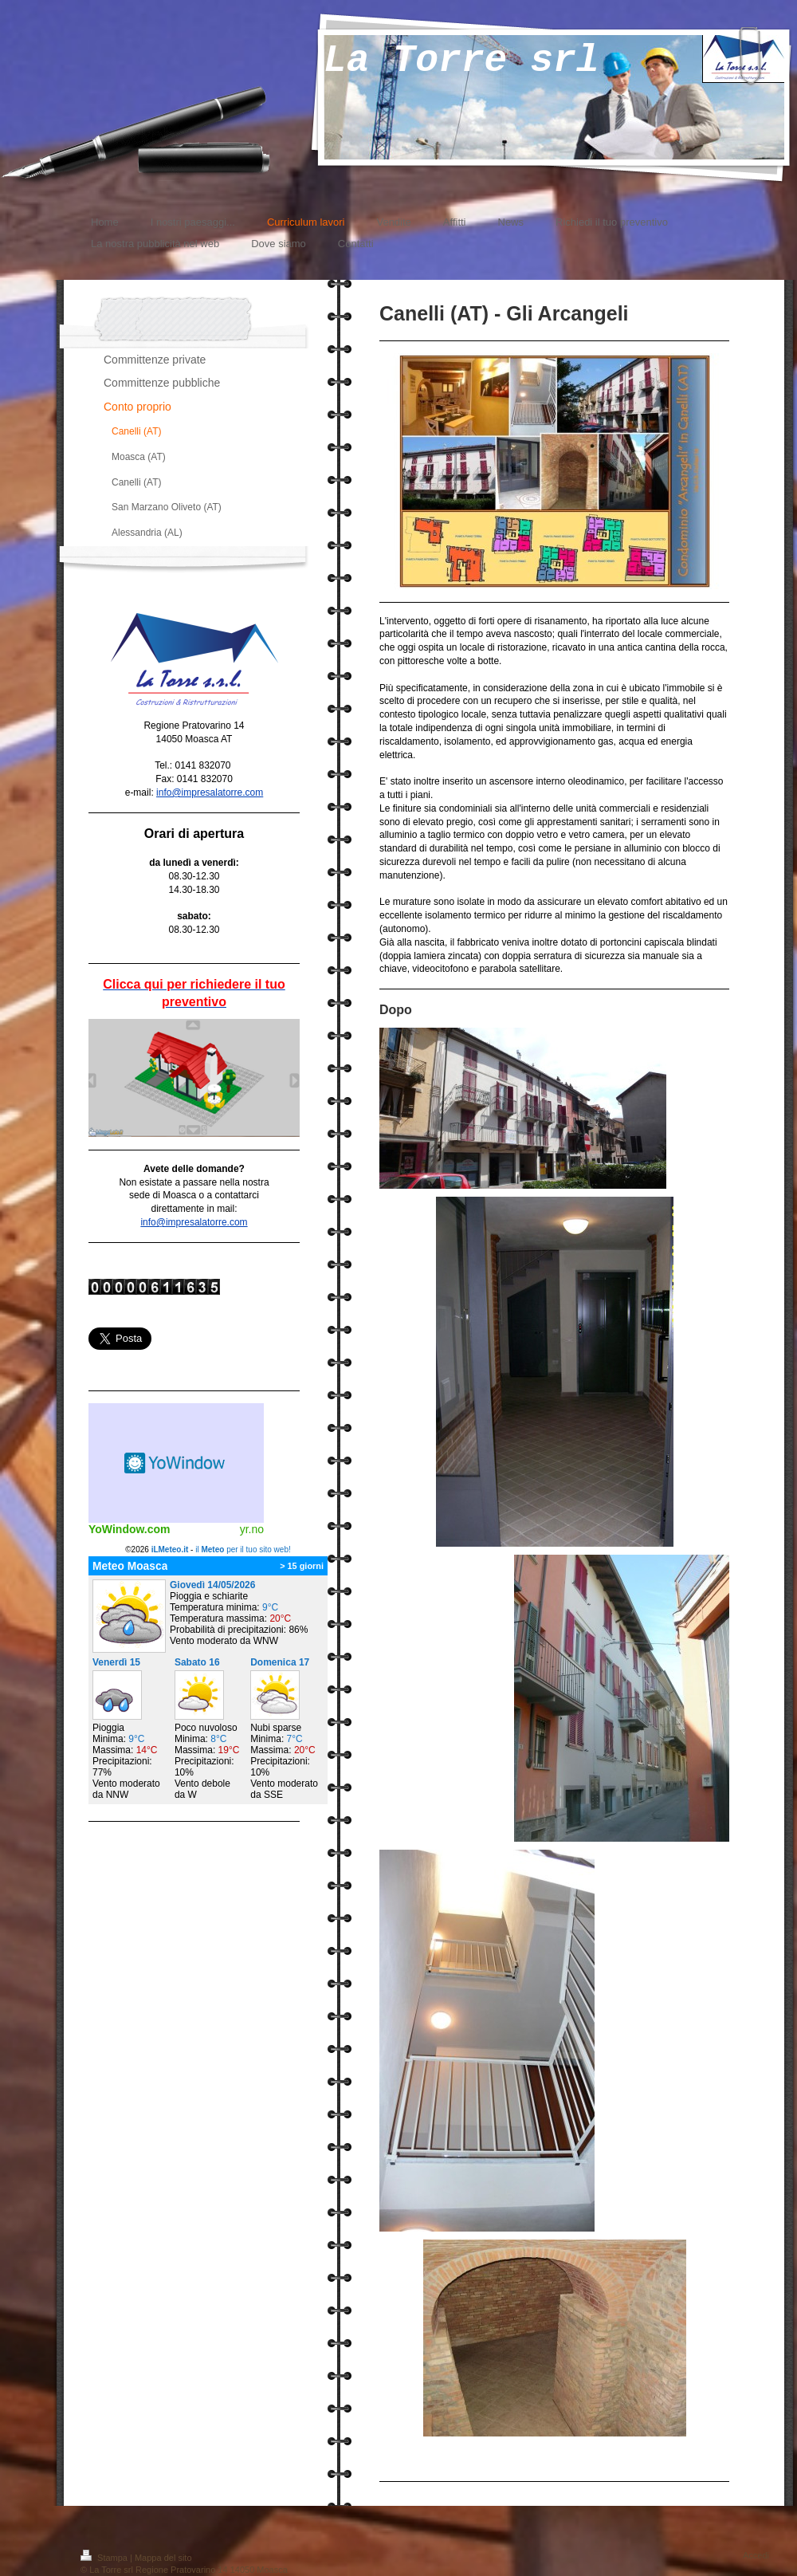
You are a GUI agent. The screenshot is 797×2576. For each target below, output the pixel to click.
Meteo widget (176, 1463)
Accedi (756, 2555)
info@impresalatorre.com (209, 792)
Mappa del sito (163, 2557)
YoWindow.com (129, 1529)
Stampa (105, 2557)
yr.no (252, 1529)
